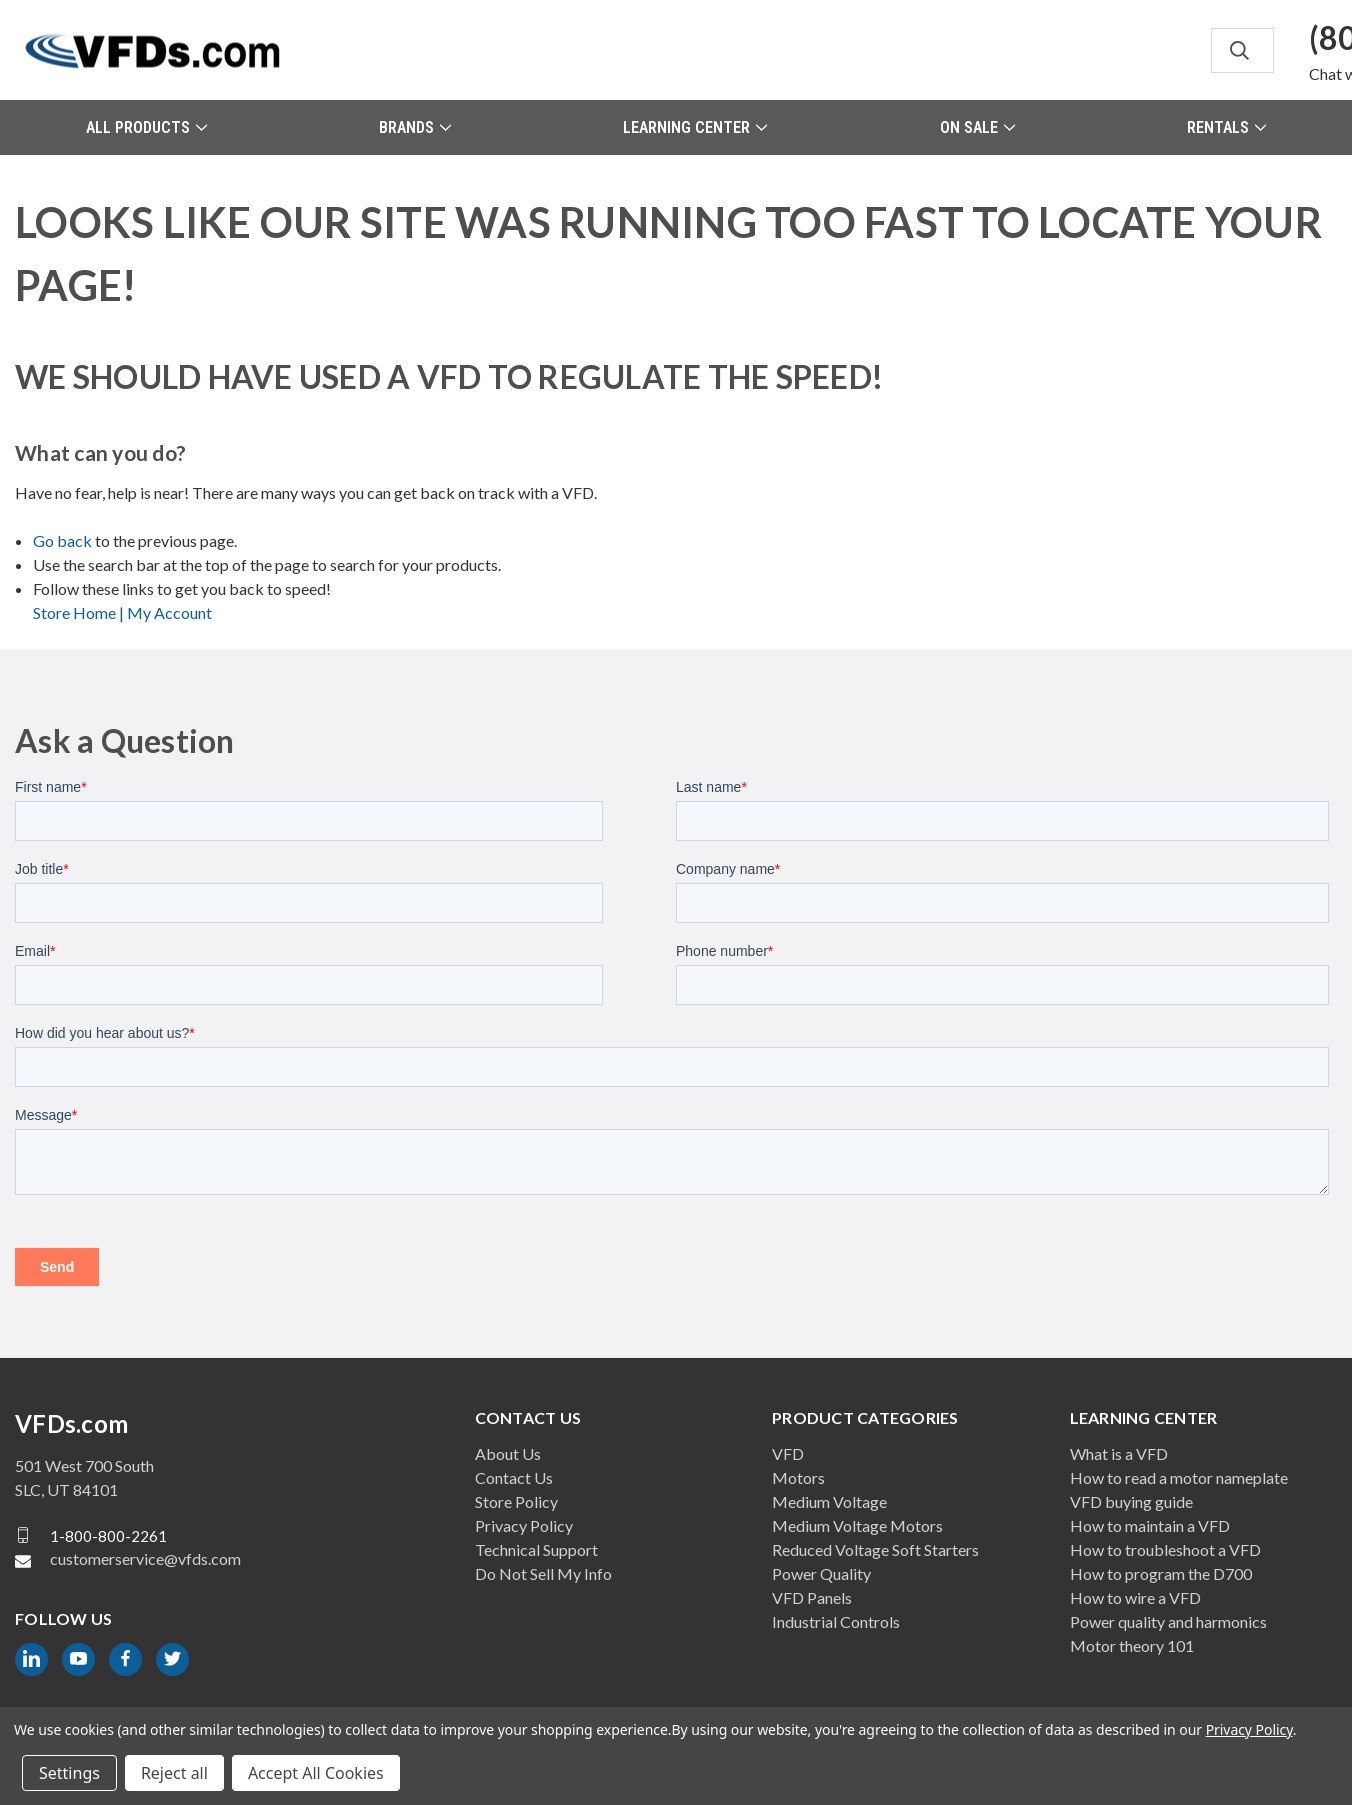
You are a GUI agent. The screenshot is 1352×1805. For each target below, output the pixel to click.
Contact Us (514, 1477)
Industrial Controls (836, 1621)
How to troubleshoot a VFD (1165, 1549)
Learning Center (695, 127)
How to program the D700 (1161, 1573)
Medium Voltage (829, 1501)
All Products (146, 127)
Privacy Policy (524, 1525)
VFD (788, 1453)
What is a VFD (1119, 1453)
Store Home (80, 612)
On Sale (977, 127)
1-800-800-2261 (108, 1535)
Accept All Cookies (316, 1773)
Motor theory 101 (1132, 1645)
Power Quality (821, 1573)
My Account (169, 612)
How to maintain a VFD (1150, 1525)
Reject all (174, 1773)
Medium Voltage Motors (857, 1525)
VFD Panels (812, 1597)
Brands (415, 127)
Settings (69, 1773)
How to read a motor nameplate (1179, 1477)
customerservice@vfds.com (145, 1558)
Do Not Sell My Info (543, 1573)
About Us (508, 1453)
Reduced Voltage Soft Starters (875, 1549)
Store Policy (516, 1501)
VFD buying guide (1131, 1501)
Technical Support (536, 1549)
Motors (798, 1477)
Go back (62, 540)
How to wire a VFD (1135, 1597)
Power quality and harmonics (1168, 1621)
